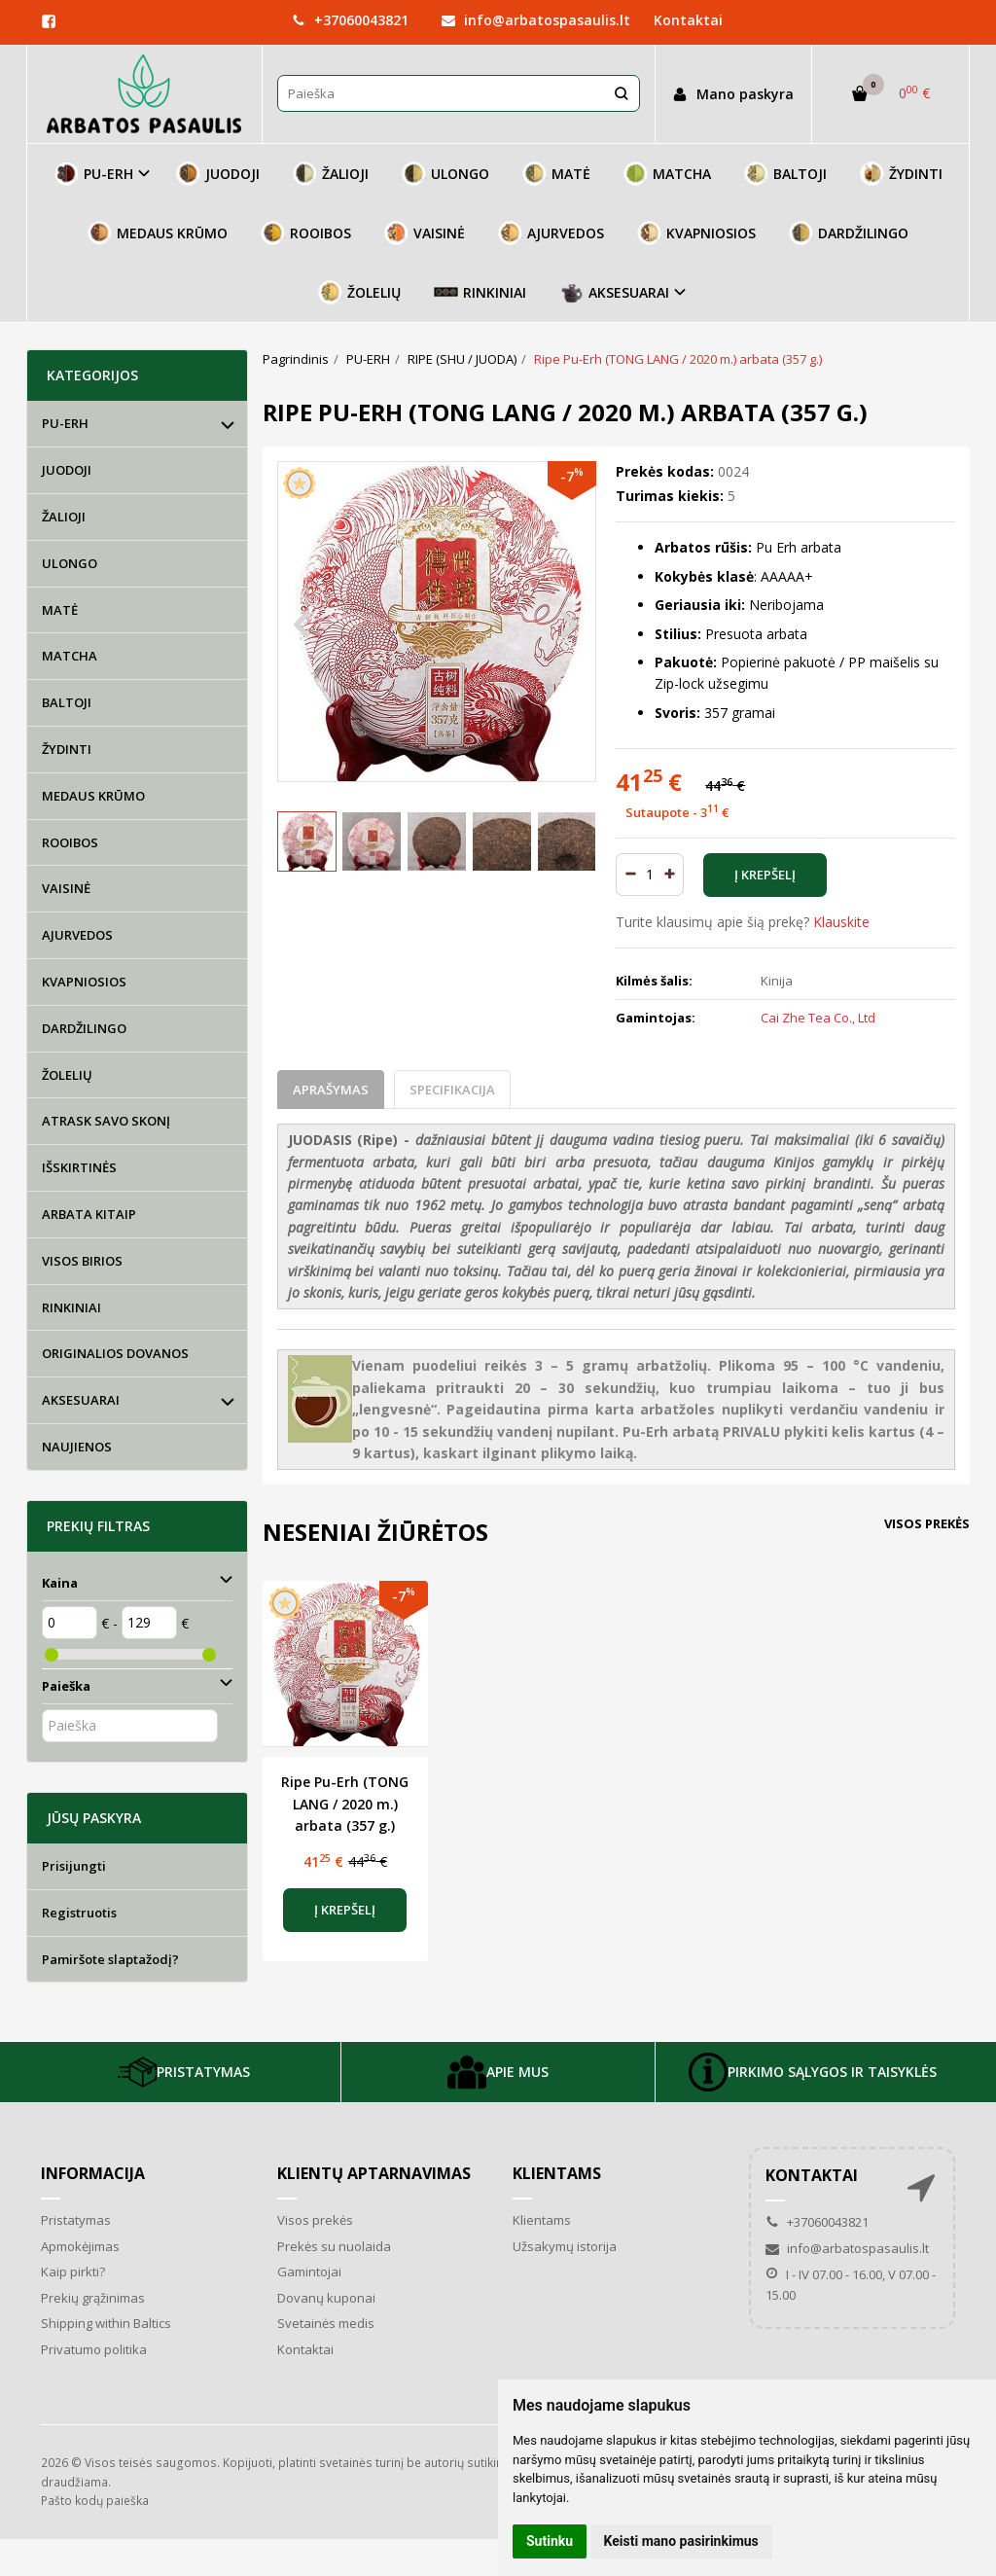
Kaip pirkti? (73, 2271)
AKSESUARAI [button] (614, 292)
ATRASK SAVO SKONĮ (106, 1120)
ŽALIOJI (331, 173)
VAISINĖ (424, 233)
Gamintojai (309, 2271)
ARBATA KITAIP (89, 1214)
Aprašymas (331, 1089)
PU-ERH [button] (93, 173)
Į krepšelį (344, 1909)
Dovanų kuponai (326, 2298)
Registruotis (79, 1912)
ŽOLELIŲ (359, 292)
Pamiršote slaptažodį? (110, 1959)
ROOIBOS (306, 233)
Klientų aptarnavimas (374, 2173)
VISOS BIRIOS (82, 1261)
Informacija (93, 2173)
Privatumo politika (94, 2349)
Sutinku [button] (549, 2541)
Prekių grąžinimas (93, 2298)
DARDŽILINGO (848, 233)
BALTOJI (785, 173)
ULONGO (445, 173)
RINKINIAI (480, 292)
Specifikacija (452, 1089)
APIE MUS (498, 2072)
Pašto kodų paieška (95, 2500)
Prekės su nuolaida (334, 2246)
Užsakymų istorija (565, 2246)
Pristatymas (76, 2220)
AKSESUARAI (81, 1400)
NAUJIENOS (77, 1446)
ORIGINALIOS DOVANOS (115, 1353)
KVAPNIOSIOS (696, 233)
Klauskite (841, 921)
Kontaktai (688, 20)
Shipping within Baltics (106, 2323)
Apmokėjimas (80, 2246)
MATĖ (556, 173)
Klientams (557, 2173)
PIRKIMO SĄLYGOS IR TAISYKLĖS (813, 2072)
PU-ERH (65, 423)
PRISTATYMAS (184, 2072)
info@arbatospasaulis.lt (536, 20)
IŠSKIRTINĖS (79, 1167)
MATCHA (667, 173)
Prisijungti (74, 1866)
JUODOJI (218, 173)
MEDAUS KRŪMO (158, 233)
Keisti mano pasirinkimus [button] (681, 2541)
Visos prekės (927, 1523)
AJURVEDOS (551, 233)
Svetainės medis (325, 2323)
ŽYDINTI (901, 173)
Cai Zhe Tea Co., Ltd (818, 1017)
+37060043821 (350, 20)
